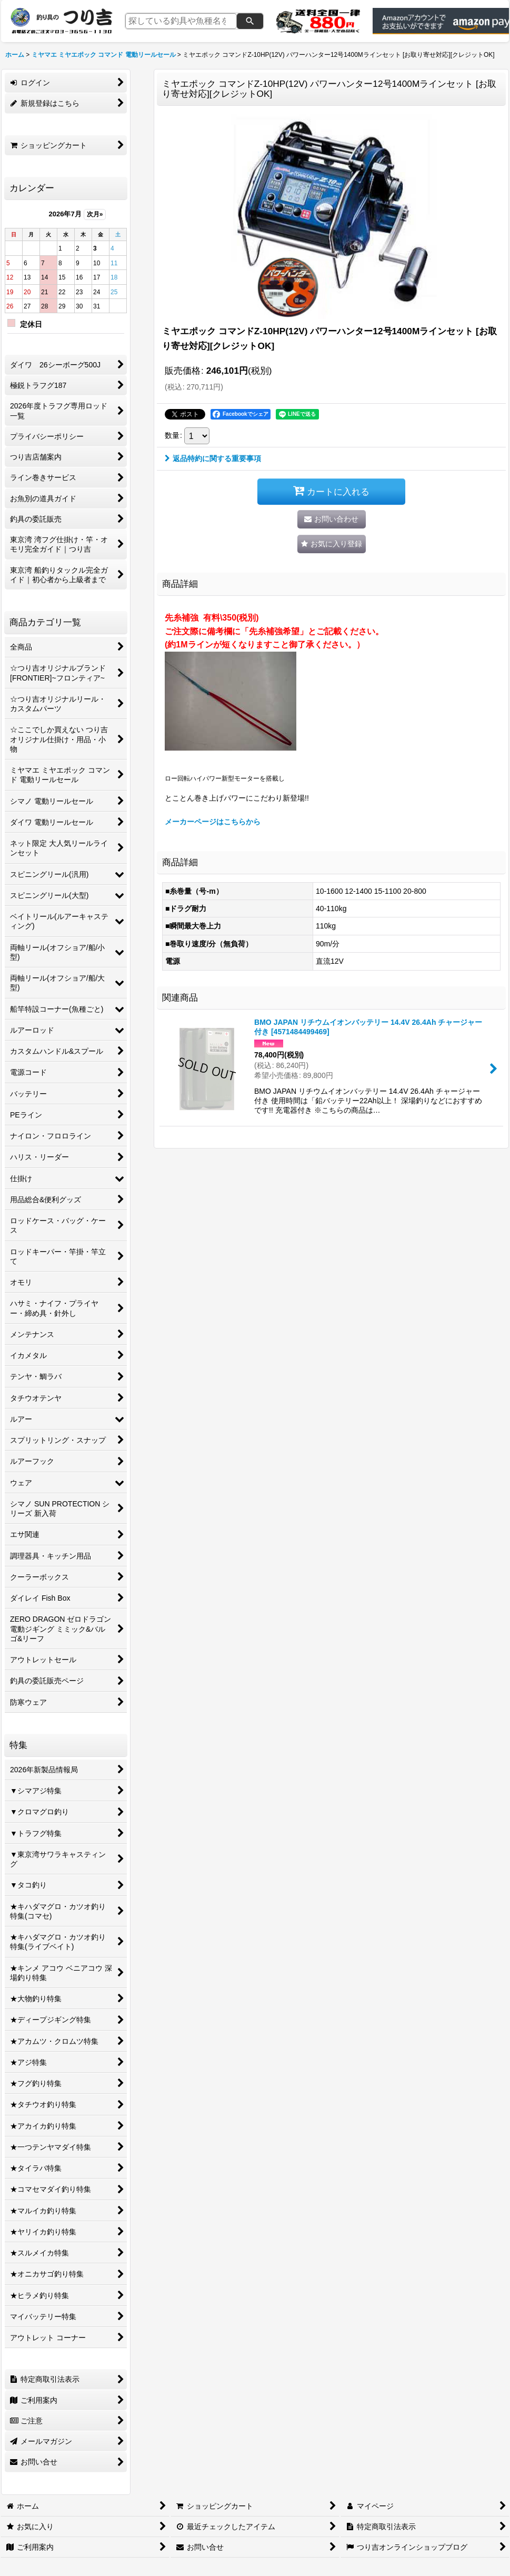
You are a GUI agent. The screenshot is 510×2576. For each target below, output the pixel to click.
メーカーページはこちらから (213, 821)
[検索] (250, 21)
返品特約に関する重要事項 (213, 458)
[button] (331, 544)
